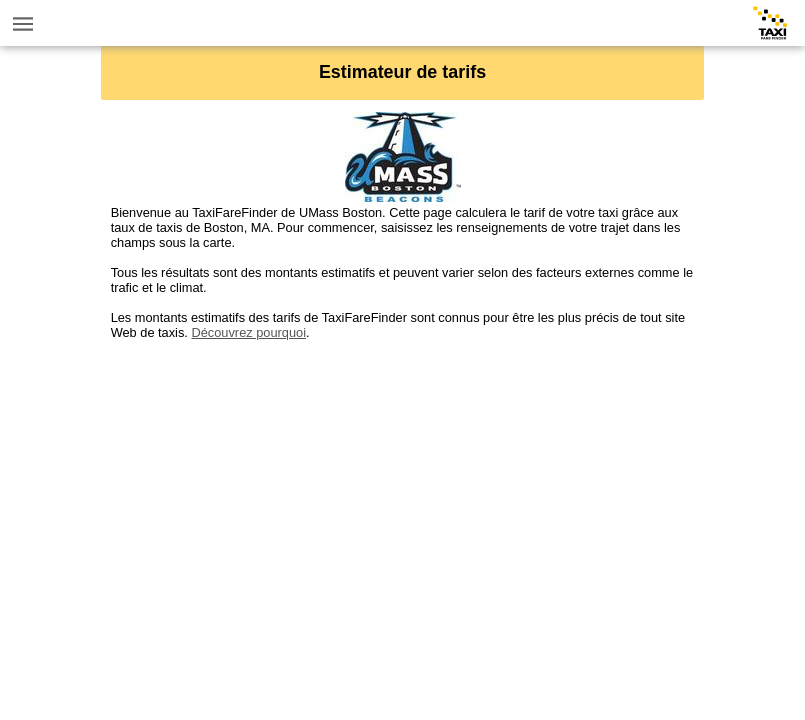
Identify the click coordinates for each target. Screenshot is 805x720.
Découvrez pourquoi (248, 332)
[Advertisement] (403, 480)
